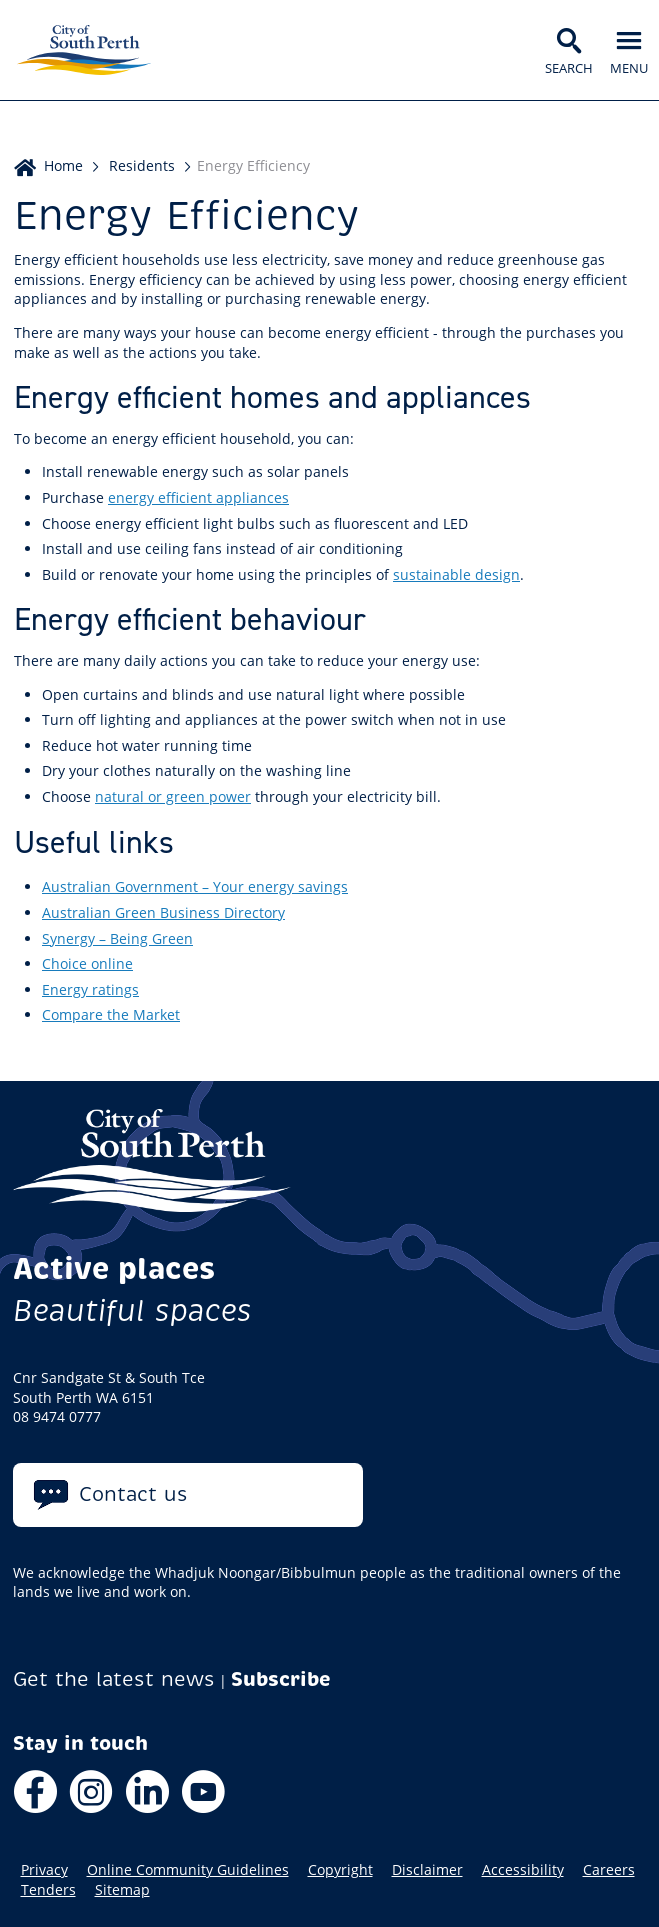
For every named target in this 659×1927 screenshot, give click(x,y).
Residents (142, 165)
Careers (609, 1870)
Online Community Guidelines (188, 1870)
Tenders (48, 1890)
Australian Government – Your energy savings (195, 886)
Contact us (133, 1494)
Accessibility (523, 1870)
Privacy (44, 1870)
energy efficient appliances (198, 497)
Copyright (340, 1870)
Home (63, 165)
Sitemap (122, 1890)
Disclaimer (427, 1870)
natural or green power (173, 796)
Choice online (87, 963)
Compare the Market (111, 1014)
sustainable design (456, 574)
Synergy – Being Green (117, 938)
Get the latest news (114, 1679)
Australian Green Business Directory (163, 912)
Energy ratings (90, 989)
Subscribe (281, 1679)
